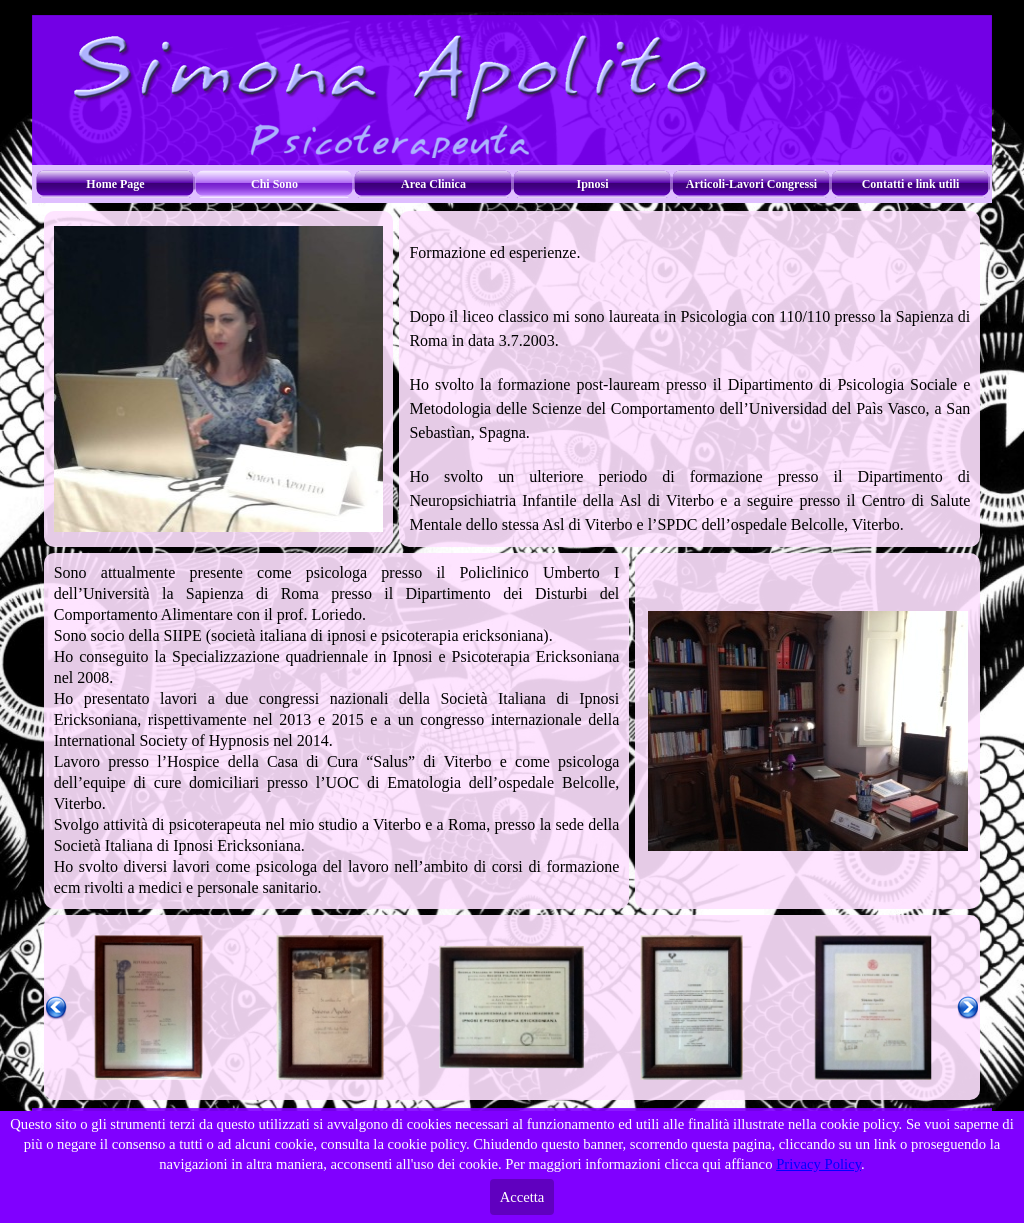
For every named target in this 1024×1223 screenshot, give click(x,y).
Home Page (115, 184)
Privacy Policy (818, 1164)
